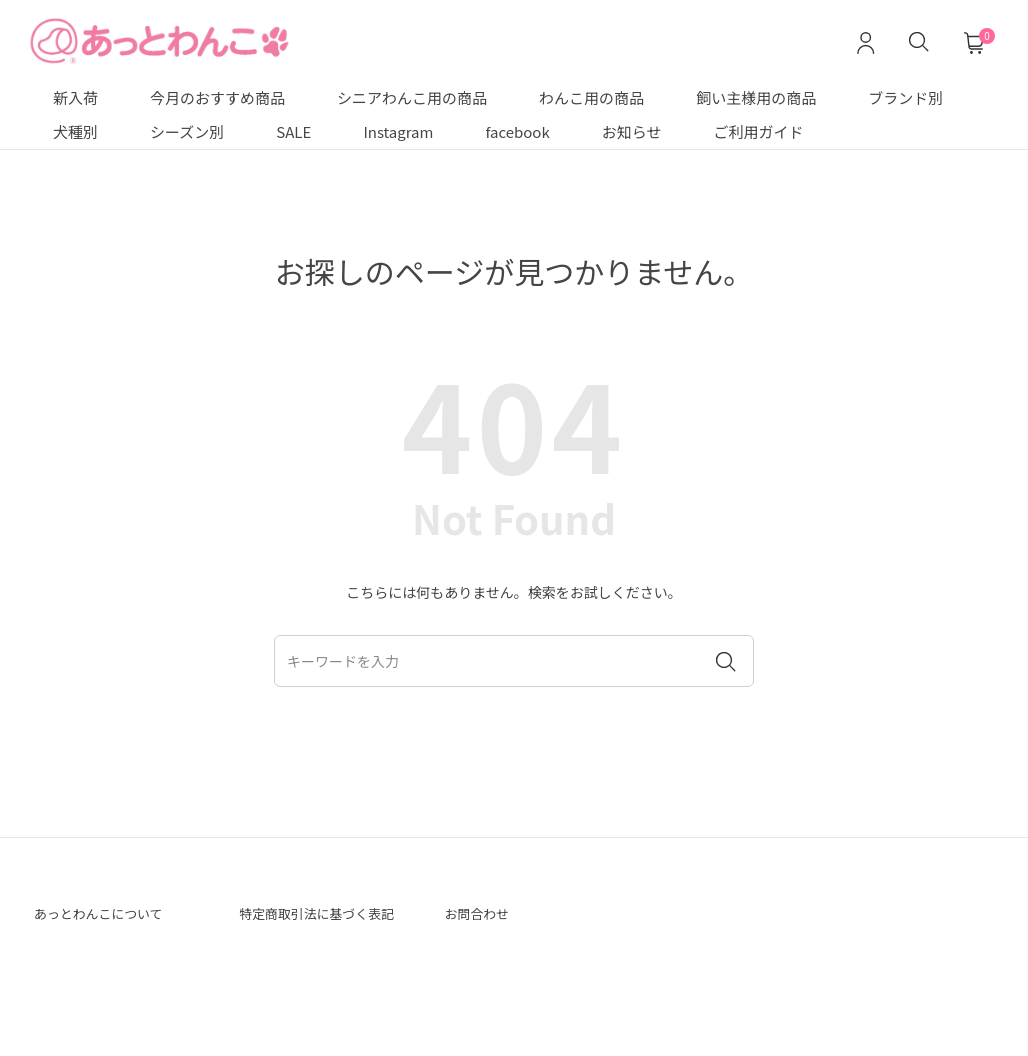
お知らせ (632, 131)
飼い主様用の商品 (756, 97)
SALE (293, 131)
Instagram (398, 131)
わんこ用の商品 (591, 97)
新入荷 (75, 97)
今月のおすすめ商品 (217, 97)
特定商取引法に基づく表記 (319, 928)
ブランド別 (905, 97)
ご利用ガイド (759, 131)
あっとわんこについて (114, 916)
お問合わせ (485, 916)
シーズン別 (187, 131)
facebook (517, 131)
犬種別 (75, 131)
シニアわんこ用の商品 (412, 97)
